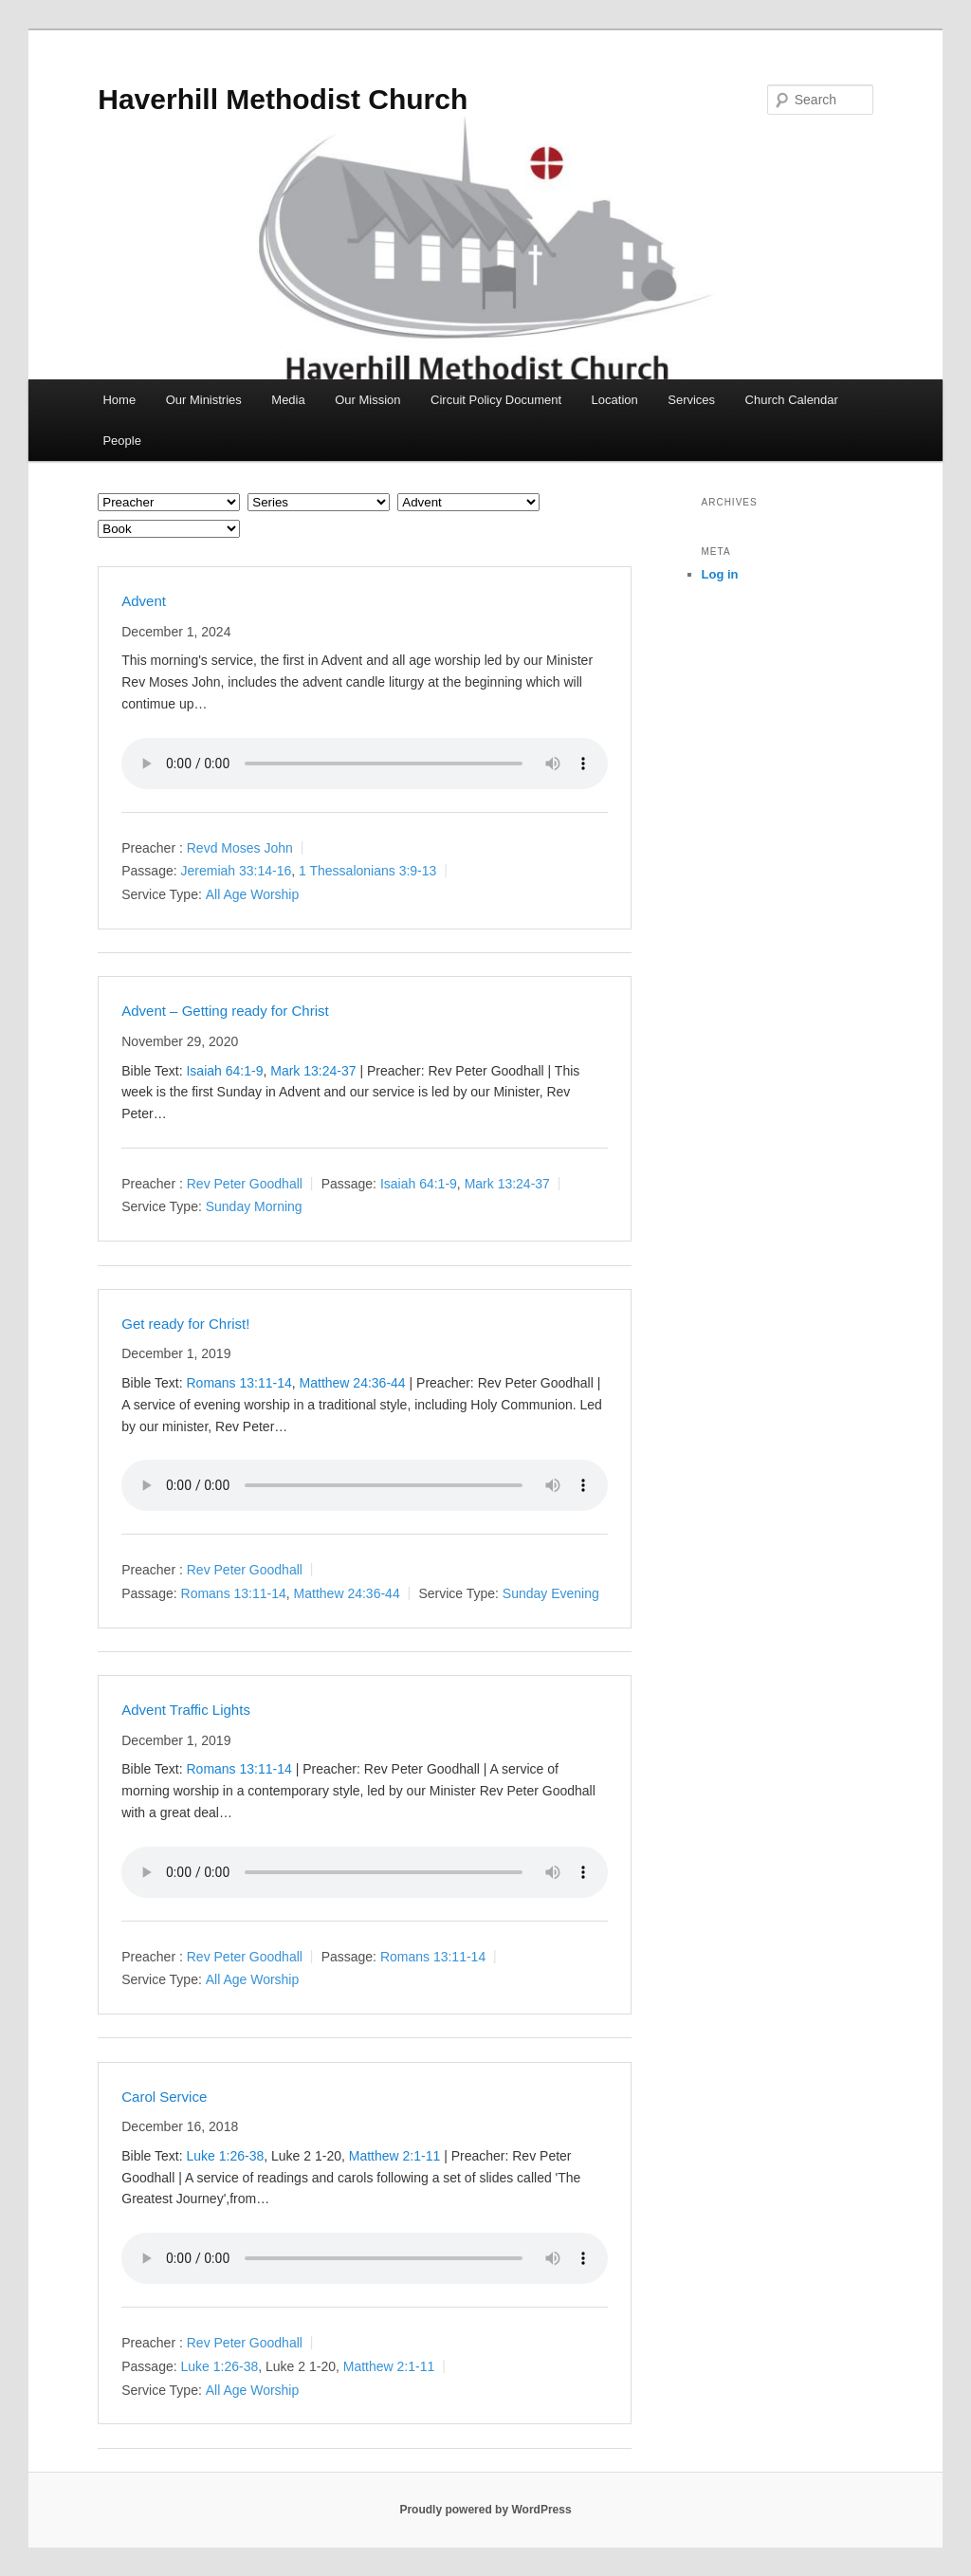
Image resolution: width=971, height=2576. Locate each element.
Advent (143, 601)
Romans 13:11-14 (238, 1382)
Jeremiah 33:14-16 (236, 870)
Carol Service (164, 2096)
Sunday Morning (254, 1206)
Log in (720, 574)
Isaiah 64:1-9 (224, 1070)
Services (691, 400)
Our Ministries (204, 400)
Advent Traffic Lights (185, 1710)
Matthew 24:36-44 (353, 1382)
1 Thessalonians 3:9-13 (367, 870)
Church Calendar (791, 400)
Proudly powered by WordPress (485, 2509)
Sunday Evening (551, 1593)
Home (119, 400)
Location (615, 400)
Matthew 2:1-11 (395, 2155)
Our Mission (367, 400)
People (121, 440)
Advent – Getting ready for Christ (224, 1011)
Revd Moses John (240, 848)
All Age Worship (253, 894)
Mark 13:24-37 (313, 1070)
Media (287, 400)
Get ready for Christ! (185, 1324)
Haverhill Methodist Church (282, 99)
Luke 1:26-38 (225, 2155)
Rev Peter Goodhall (244, 1183)
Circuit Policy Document (496, 400)
